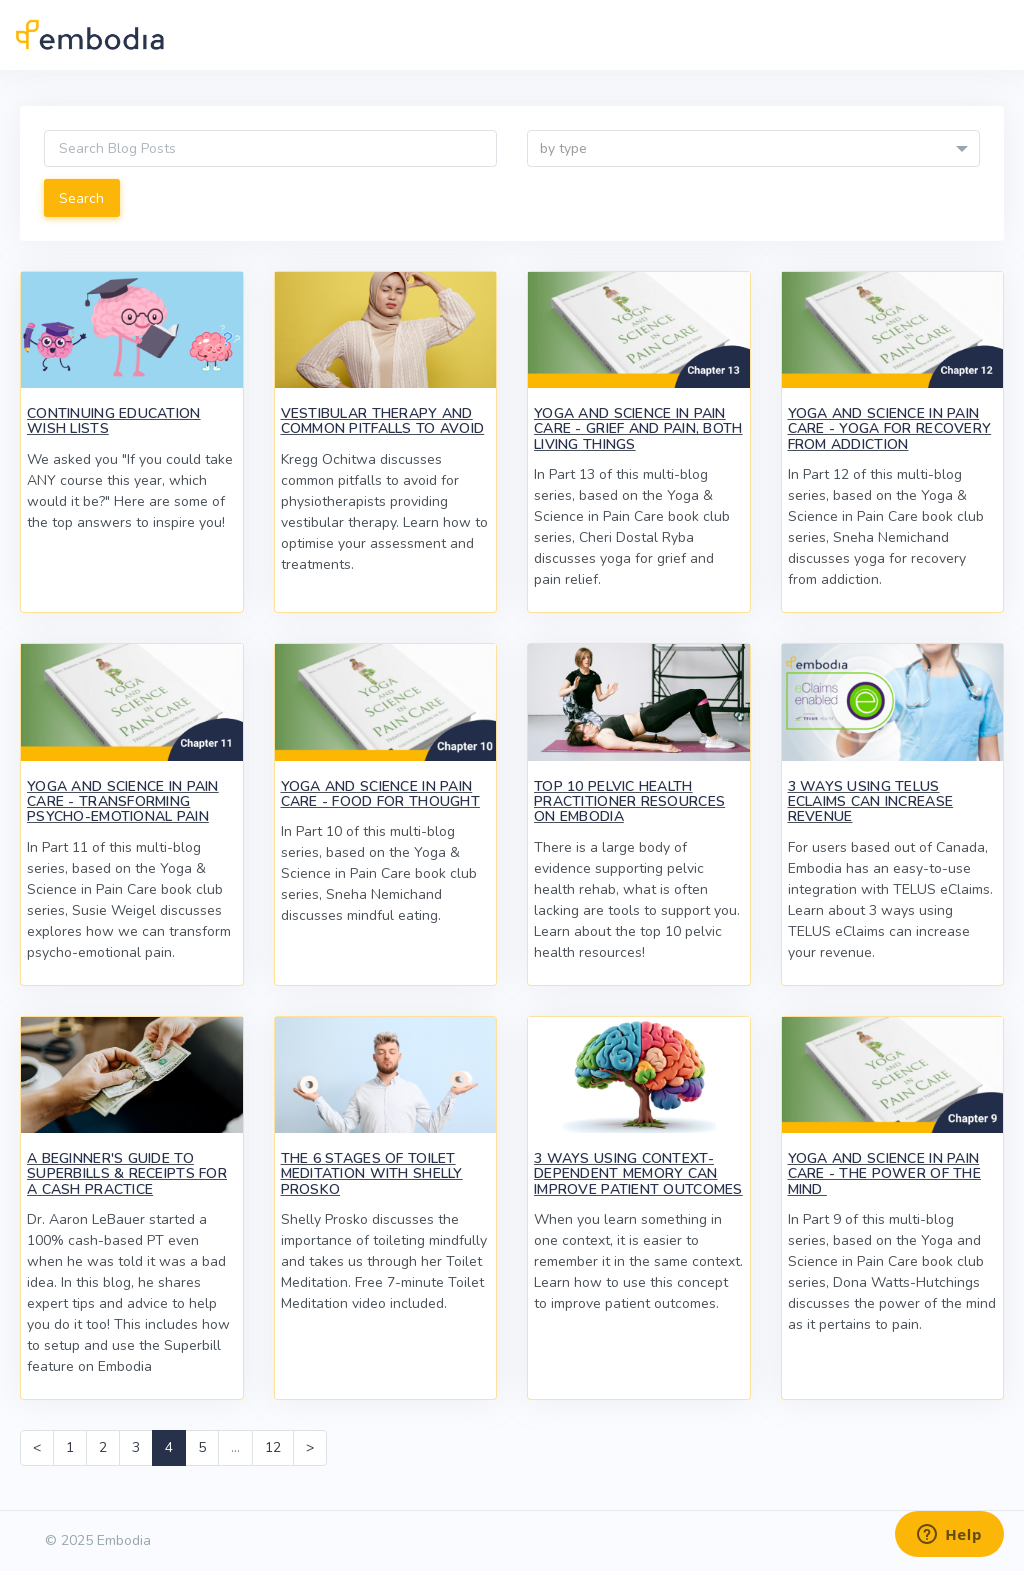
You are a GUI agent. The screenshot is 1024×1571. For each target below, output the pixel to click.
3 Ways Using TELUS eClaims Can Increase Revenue (871, 802)
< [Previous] (37, 1447)
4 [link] (169, 1447)
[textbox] (753, 149)
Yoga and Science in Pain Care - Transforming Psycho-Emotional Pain (123, 802)
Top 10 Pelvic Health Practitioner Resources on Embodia (629, 802)
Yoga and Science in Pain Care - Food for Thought (380, 794)
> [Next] (310, 1447)
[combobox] (753, 148)
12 (273, 1447)
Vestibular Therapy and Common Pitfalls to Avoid (383, 421)
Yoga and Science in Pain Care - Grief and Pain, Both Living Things (638, 429)
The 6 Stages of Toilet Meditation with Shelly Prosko (372, 1174)
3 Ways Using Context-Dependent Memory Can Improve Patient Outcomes (638, 1174)
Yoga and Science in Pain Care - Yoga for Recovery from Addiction (890, 429)
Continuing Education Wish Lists (114, 421)
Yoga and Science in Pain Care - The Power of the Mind (884, 1174)
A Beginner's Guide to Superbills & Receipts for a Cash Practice (127, 1174)
